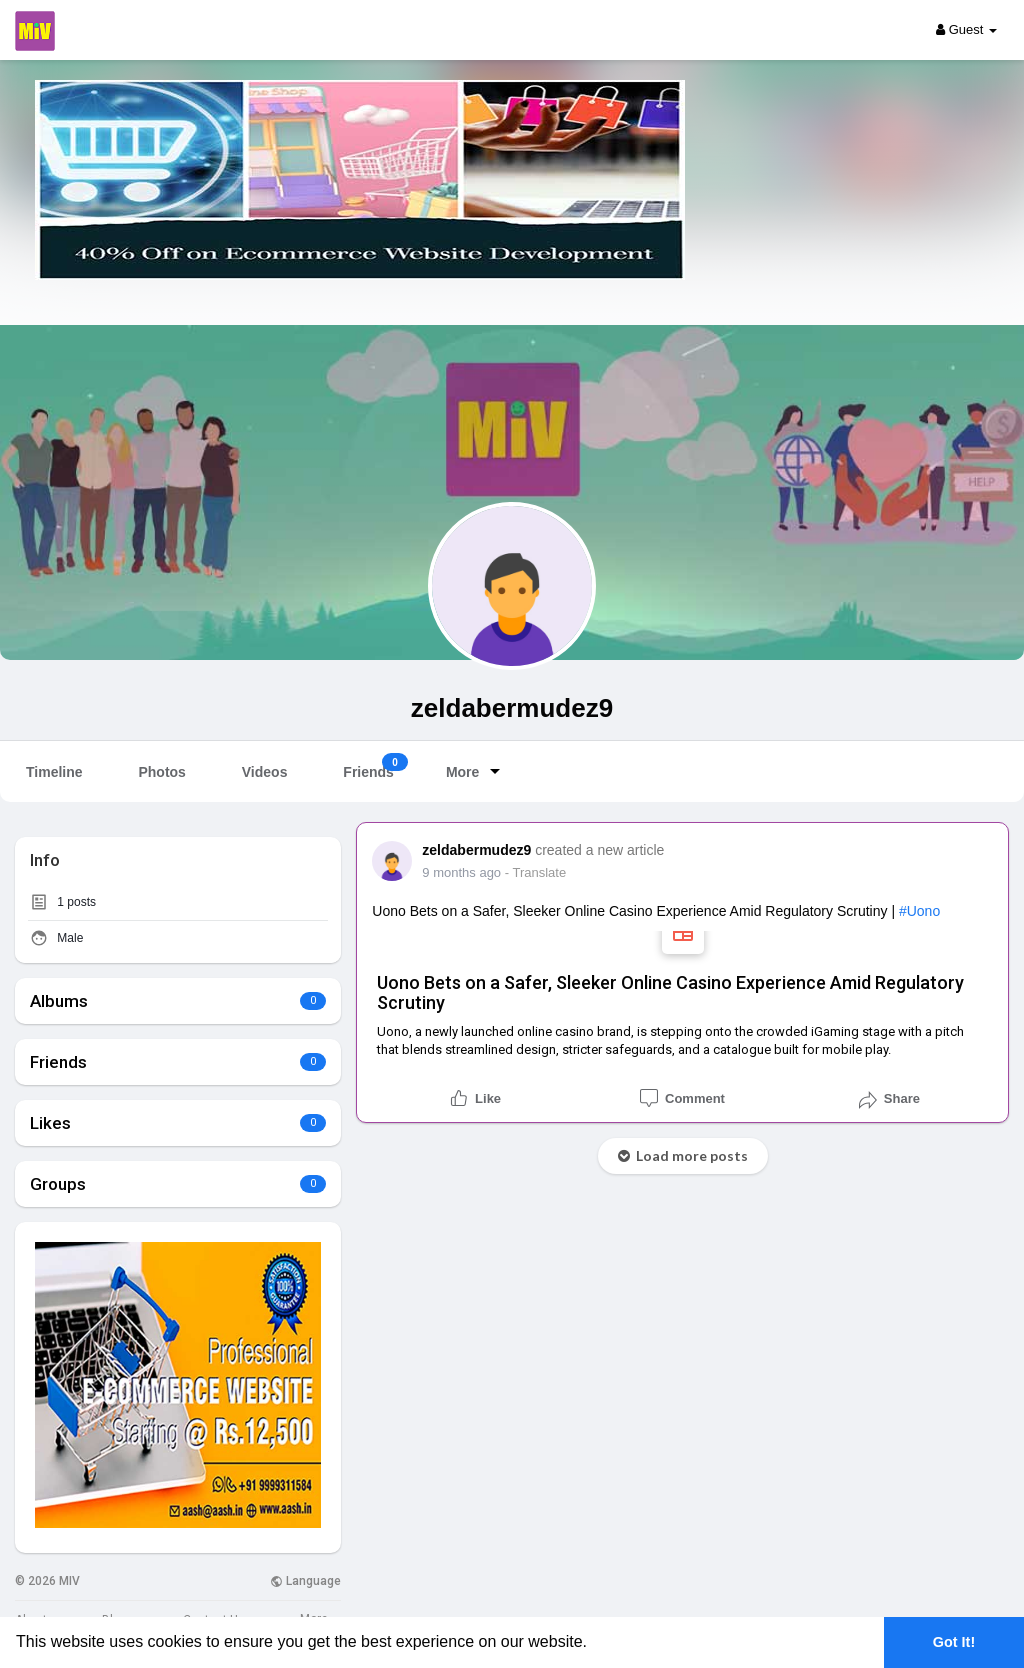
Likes (50, 1123)
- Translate (535, 872)
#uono (919, 911)
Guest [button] (966, 29)
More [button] (476, 771)
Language (305, 1581)
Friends (375, 766)
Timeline (54, 772)
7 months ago (461, 872)
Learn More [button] (636, 1641)
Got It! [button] (954, 1642)
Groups (58, 1184)
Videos (265, 772)
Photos (161, 772)
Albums (59, 1001)
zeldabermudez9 (512, 708)
